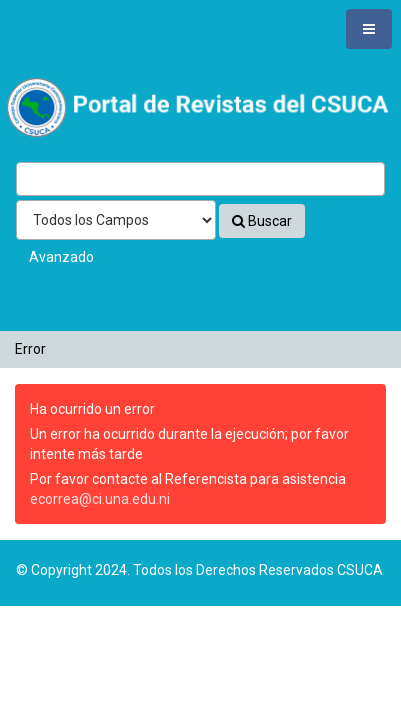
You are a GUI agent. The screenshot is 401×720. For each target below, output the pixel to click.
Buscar (262, 221)
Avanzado (61, 257)
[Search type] (116, 220)
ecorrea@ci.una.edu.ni (100, 499)
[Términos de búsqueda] (200, 179)
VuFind (46, 87)
